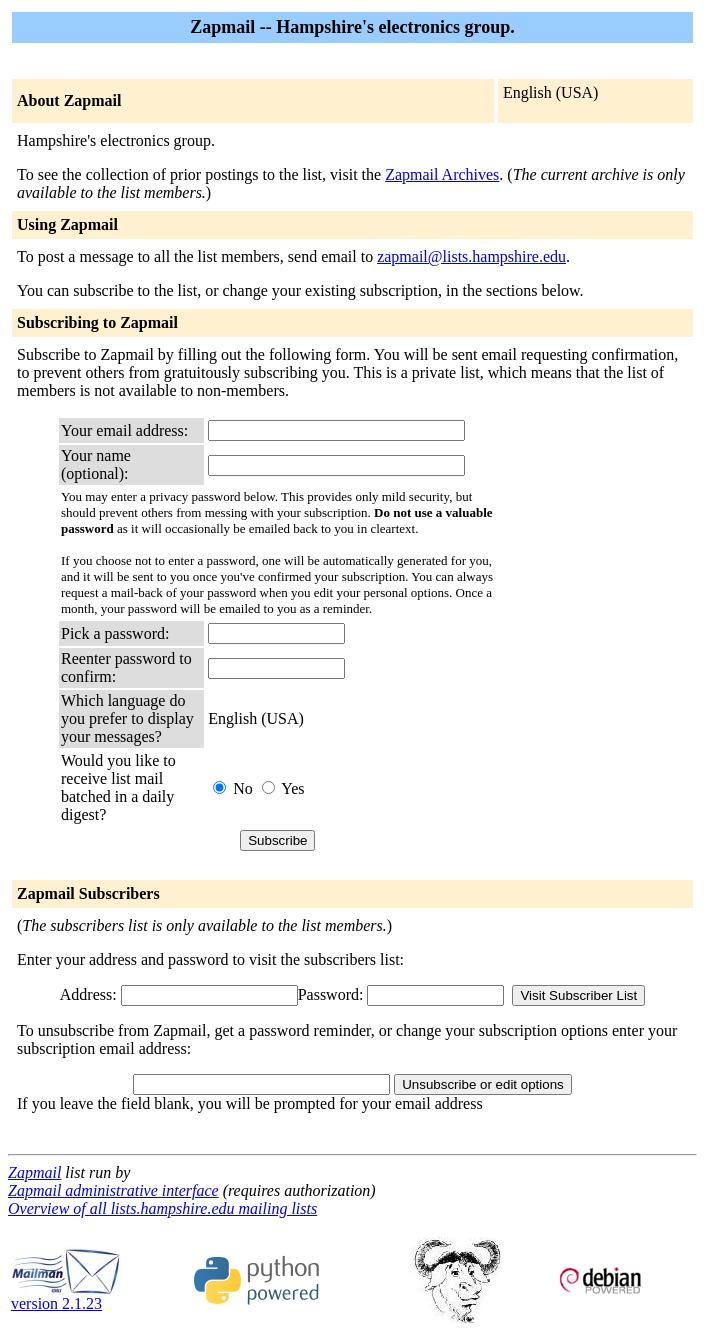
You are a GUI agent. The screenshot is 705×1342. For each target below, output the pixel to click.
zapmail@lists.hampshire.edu (471, 256)
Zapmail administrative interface (113, 1190)
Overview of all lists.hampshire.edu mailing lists (162, 1208)
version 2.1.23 (66, 1296)
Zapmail (34, 1172)
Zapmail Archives (442, 174)
